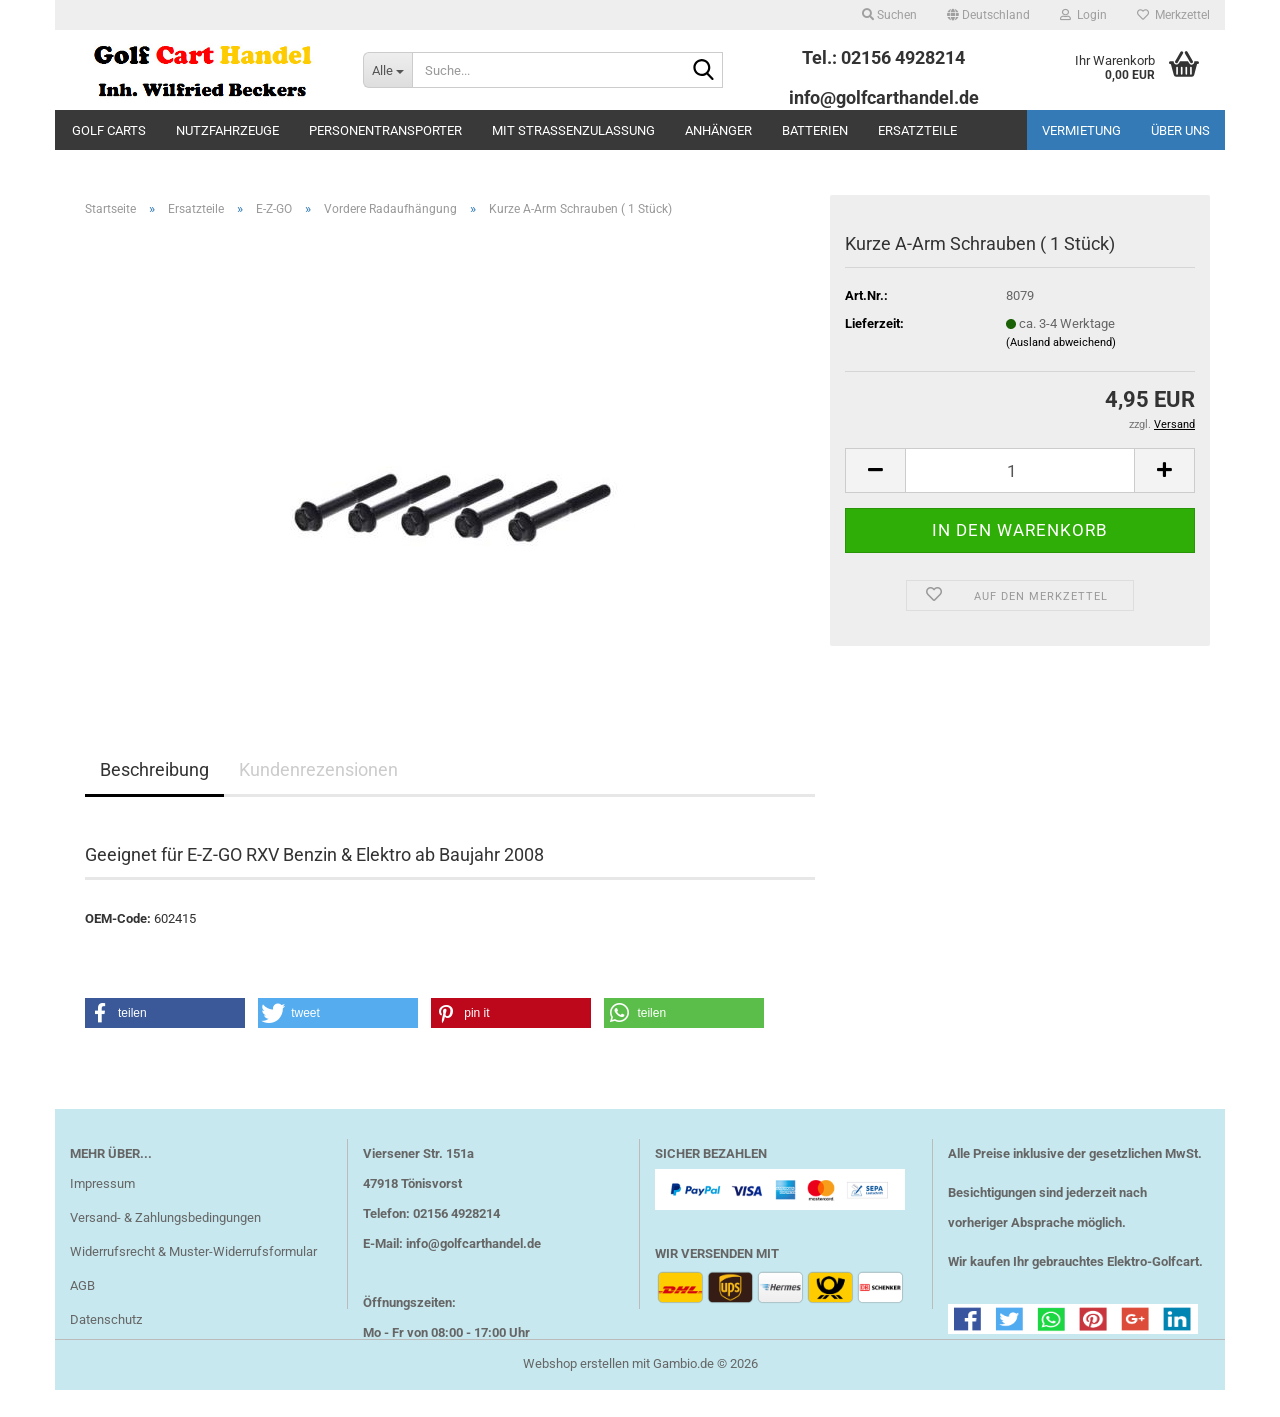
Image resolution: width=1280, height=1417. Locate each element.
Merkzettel (1173, 15)
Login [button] (1083, 15)
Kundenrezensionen (318, 769)
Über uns (1180, 130)
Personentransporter (385, 130)
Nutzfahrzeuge (227, 130)
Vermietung (1081, 130)
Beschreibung (154, 769)
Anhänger (718, 130)
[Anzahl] (1020, 470)
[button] (988, 15)
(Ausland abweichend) (1061, 342)
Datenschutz (106, 1319)
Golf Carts (109, 130)
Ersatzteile (917, 130)
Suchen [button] (889, 15)
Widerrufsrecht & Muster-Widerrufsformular (193, 1251)
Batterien (815, 130)
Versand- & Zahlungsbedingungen (165, 1217)
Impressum (102, 1183)
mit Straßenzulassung (573, 130)
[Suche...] (387, 70)
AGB (82, 1285)
